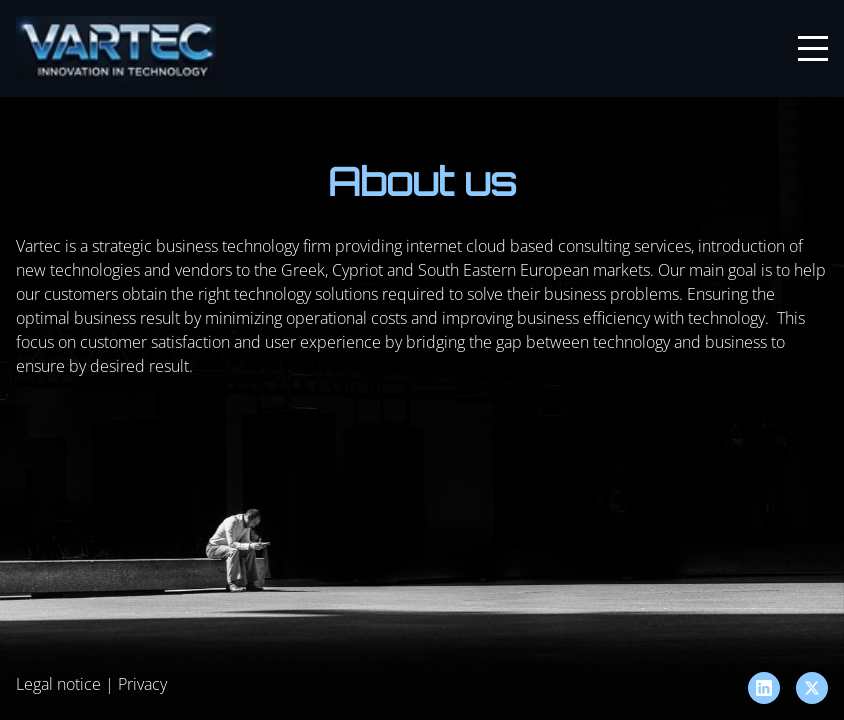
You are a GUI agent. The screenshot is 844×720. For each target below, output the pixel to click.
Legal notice (58, 684)
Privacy (142, 684)
